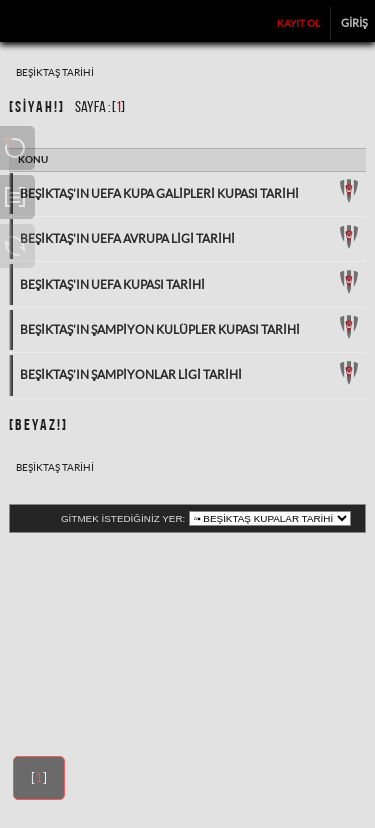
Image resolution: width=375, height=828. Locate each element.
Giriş (354, 22)
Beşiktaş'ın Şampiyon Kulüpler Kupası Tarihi (160, 329)
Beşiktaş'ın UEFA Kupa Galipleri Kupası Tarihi (159, 193)
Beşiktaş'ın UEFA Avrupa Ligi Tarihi (127, 238)
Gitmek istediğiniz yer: (123, 518)
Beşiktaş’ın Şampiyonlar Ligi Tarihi (131, 374)
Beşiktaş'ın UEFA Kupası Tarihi (112, 284)
